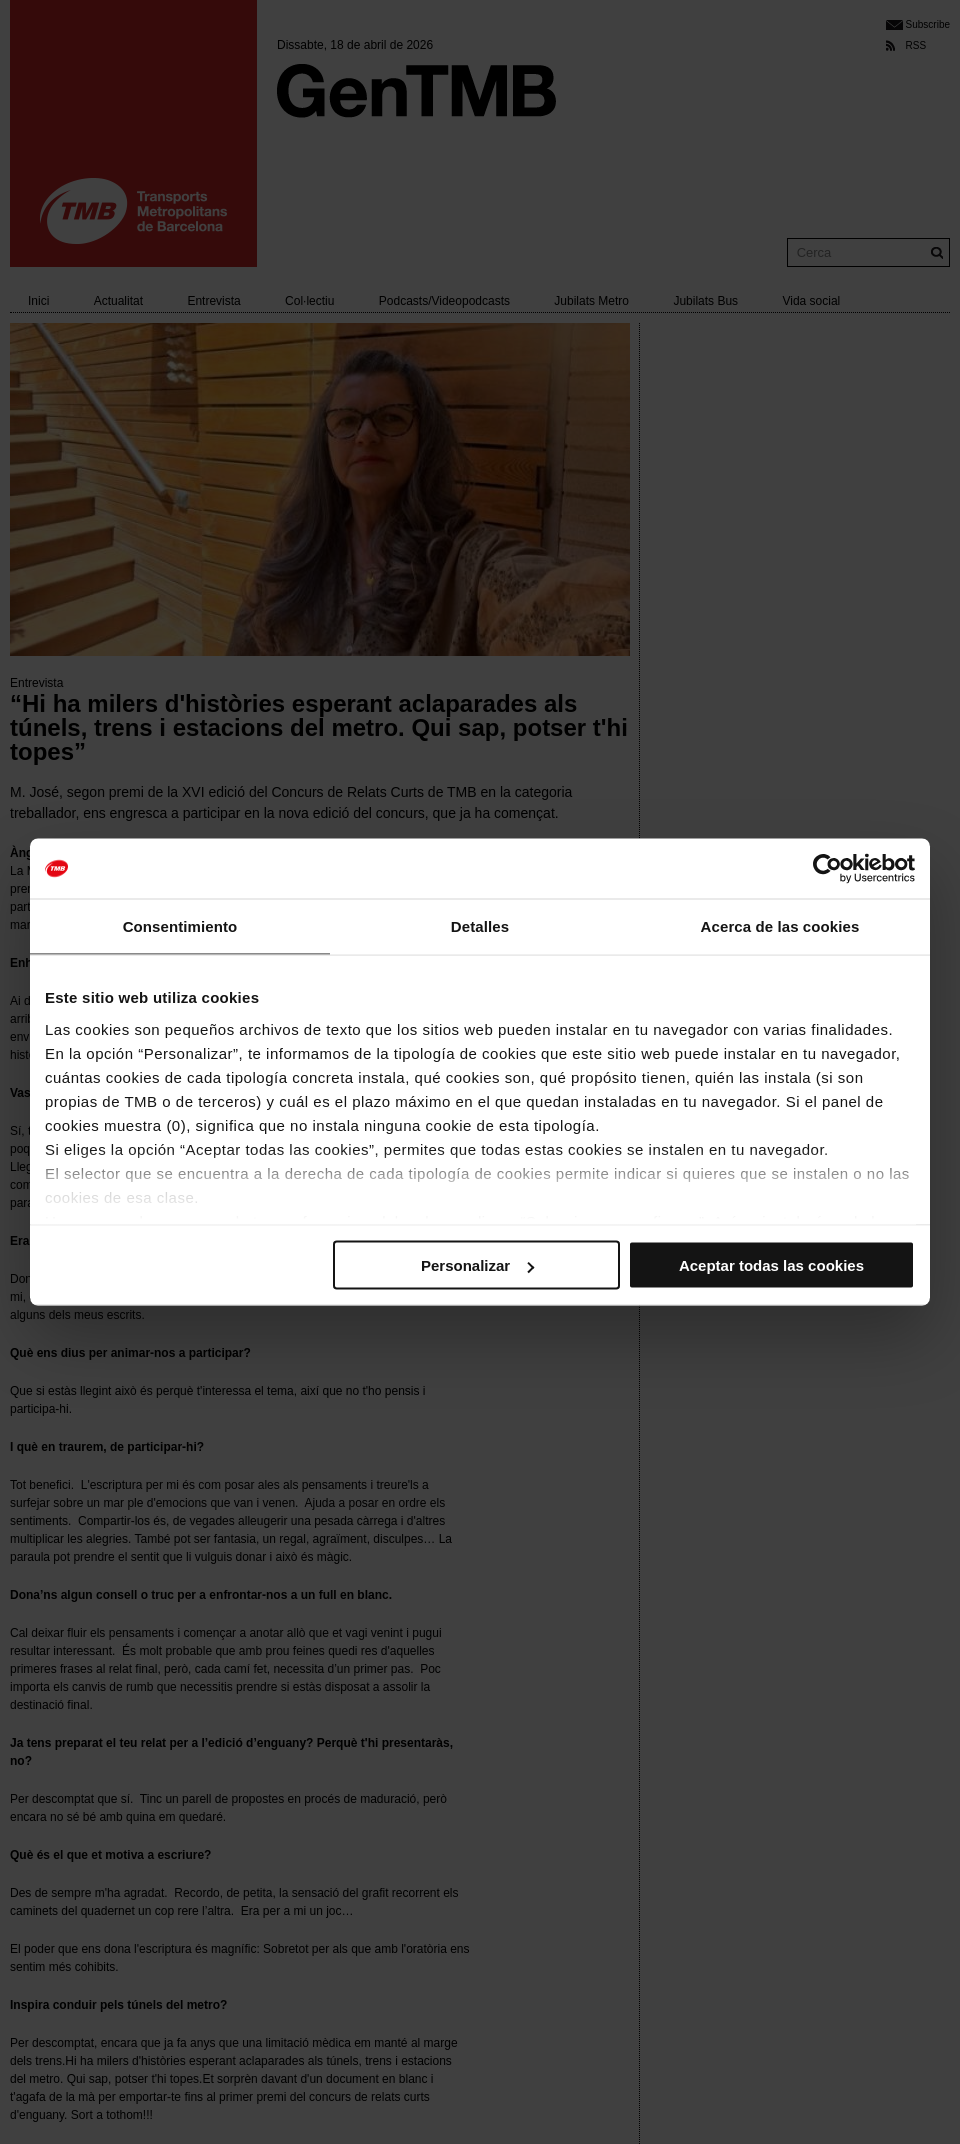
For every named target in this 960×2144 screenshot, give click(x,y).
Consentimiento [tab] (180, 926)
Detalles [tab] (480, 926)
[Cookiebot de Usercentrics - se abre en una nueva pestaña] (827, 869)
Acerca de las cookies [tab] (780, 926)
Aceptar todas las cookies (771, 1265)
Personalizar (477, 1265)
